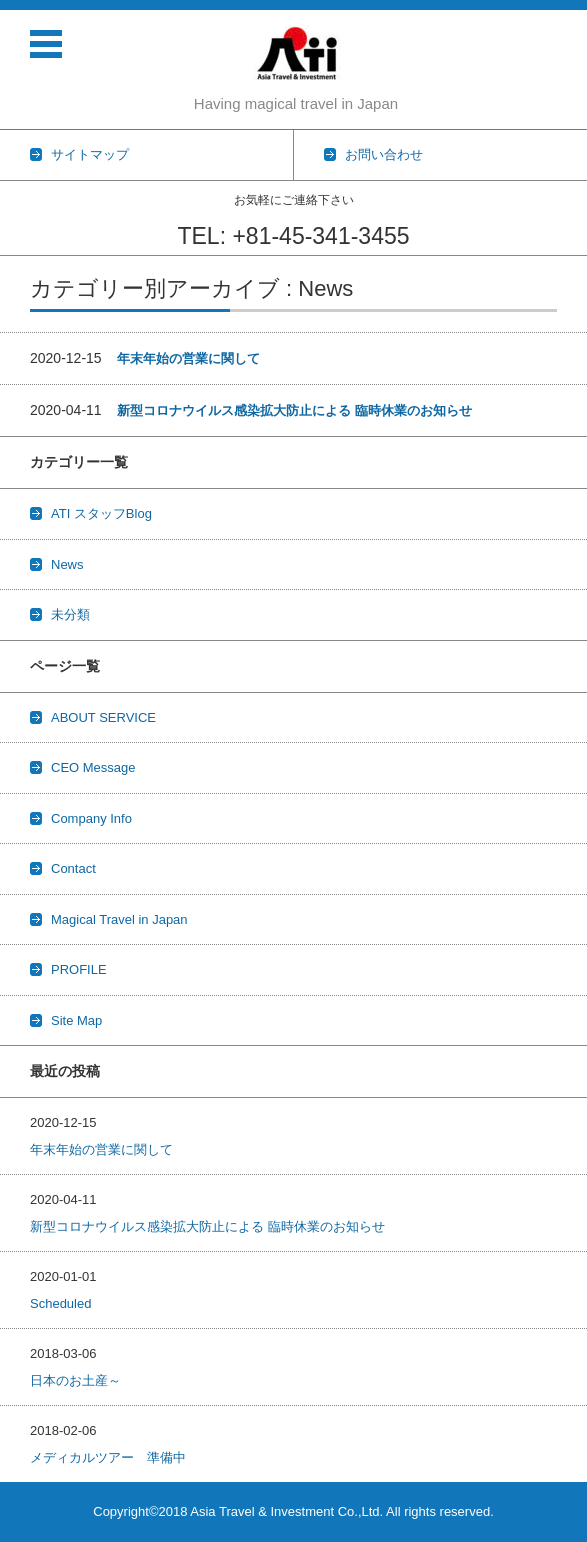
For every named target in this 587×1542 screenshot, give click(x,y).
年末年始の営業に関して (188, 358)
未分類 (70, 614)
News (67, 564)
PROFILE (79, 969)
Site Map (76, 1020)
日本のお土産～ (75, 1380)
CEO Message (93, 767)
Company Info (91, 818)
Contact (73, 868)
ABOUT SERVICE (103, 717)
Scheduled (60, 1303)
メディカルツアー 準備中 (108, 1457)
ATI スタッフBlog (101, 513)
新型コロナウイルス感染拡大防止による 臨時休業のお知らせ (294, 410)
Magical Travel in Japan (119, 919)
